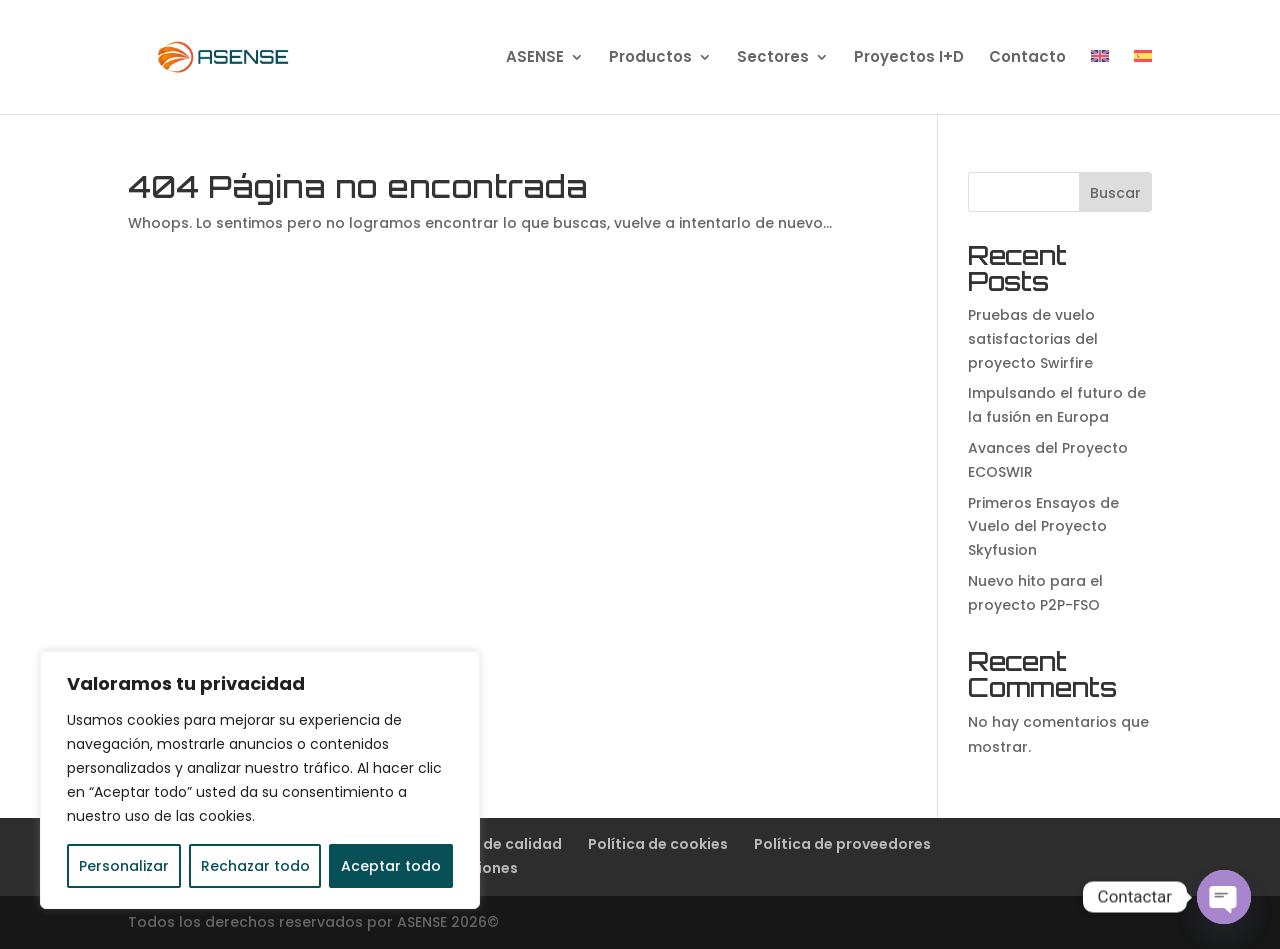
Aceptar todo (391, 866)
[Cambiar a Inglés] (1100, 82)
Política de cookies (658, 844)
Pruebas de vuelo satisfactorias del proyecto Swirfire (1033, 339)
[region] (260, 780)
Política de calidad (492, 844)
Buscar (1115, 193)
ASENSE (535, 58)
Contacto (1027, 58)
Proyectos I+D (909, 58)
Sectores (773, 58)
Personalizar (124, 866)
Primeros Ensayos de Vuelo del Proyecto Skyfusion (1043, 527)
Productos (650, 58)
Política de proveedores (842, 844)
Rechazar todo (255, 866)
